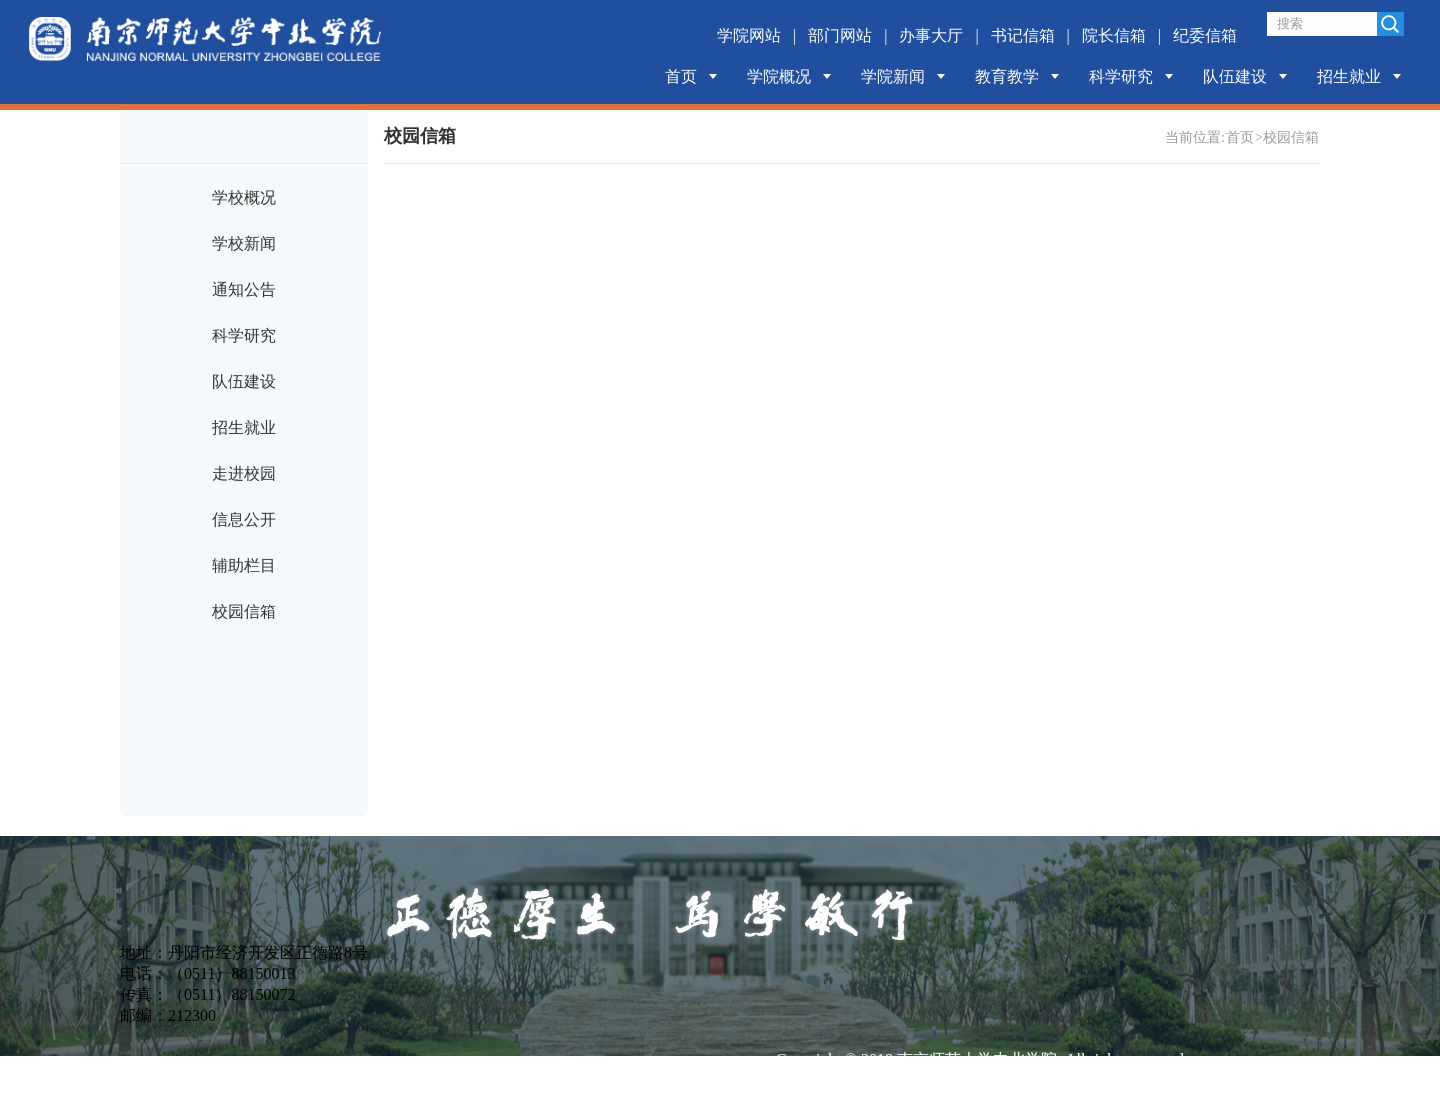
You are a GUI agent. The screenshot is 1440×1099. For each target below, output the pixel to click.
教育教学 (1007, 76)
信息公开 (244, 519)
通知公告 (244, 289)
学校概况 (244, 197)
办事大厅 (931, 35)
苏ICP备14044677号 (844, 1085)
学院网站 (749, 35)
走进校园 (244, 473)
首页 (681, 76)
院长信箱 (1114, 35)
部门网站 (840, 35)
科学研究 (1121, 76)
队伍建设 (1235, 76)
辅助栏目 (244, 565)
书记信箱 (1023, 35)
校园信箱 (244, 611)
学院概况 (779, 76)
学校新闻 (244, 243)
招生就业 (1349, 76)
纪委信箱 (1205, 35)
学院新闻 (893, 76)
